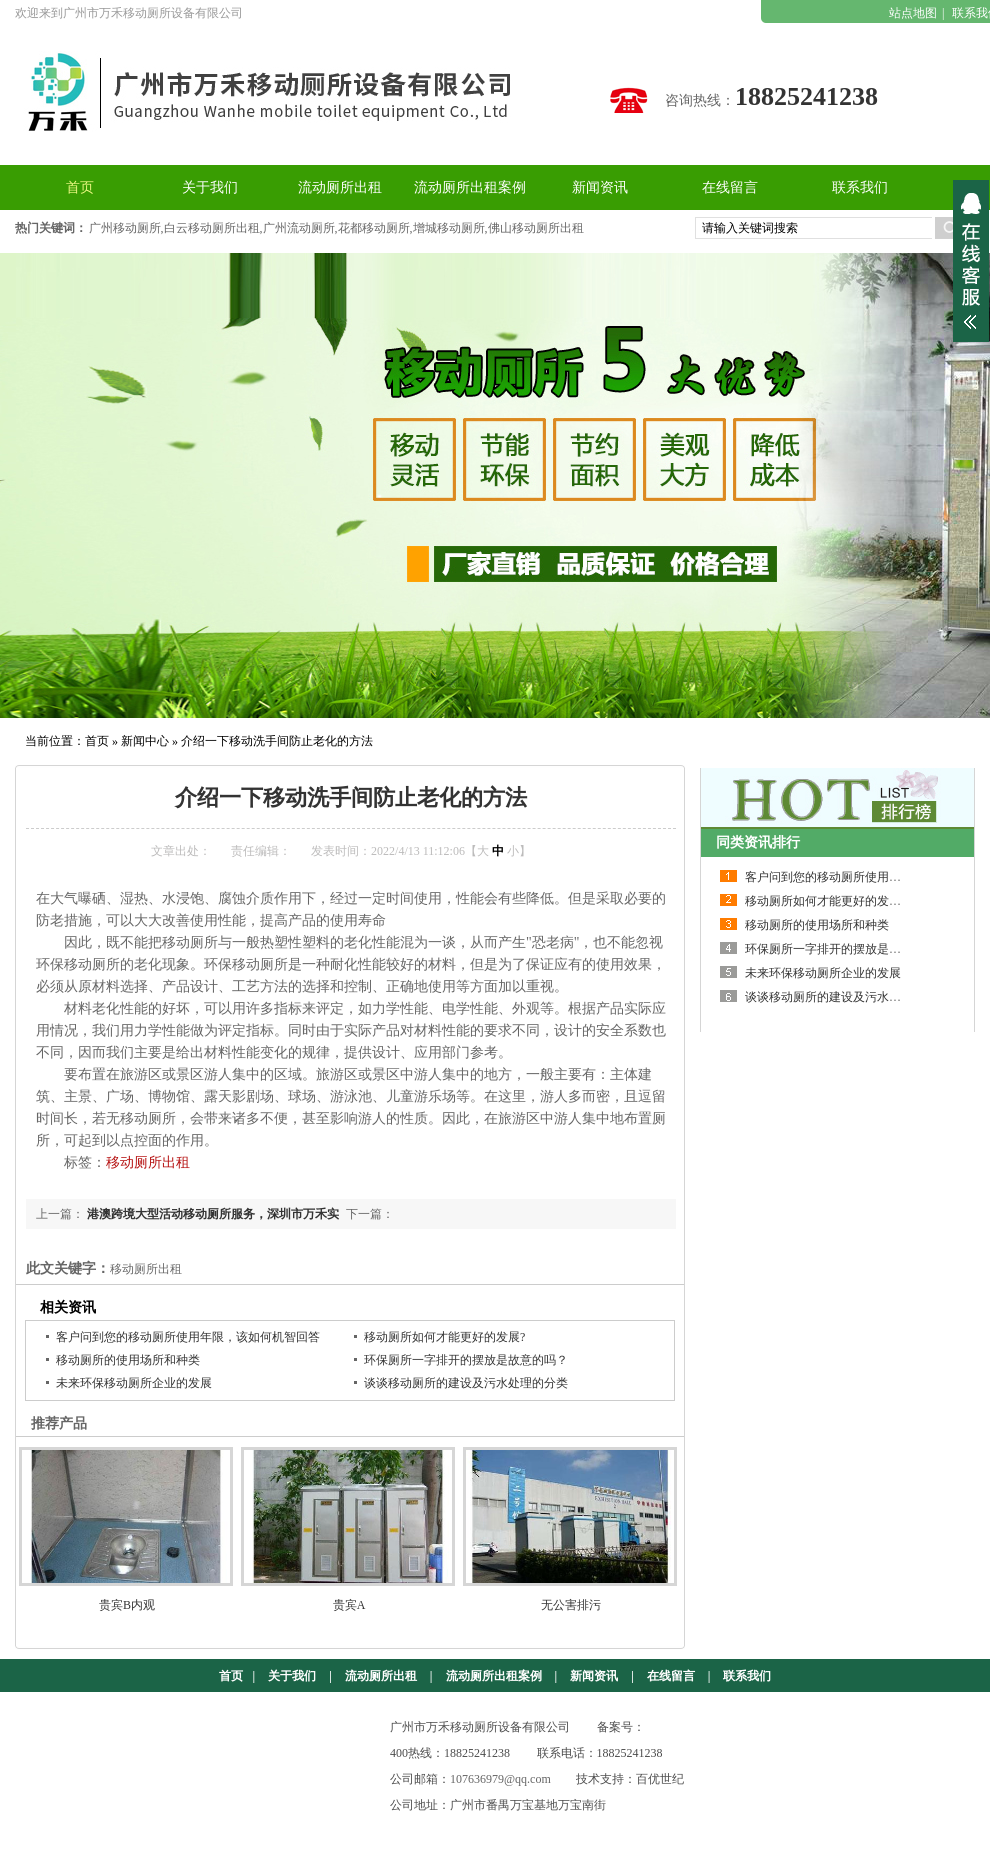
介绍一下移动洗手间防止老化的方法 (277, 741)
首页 (97, 741)
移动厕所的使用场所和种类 (128, 1360)
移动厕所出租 (148, 1162)
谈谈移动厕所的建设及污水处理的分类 (466, 1383)
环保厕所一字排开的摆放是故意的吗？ (466, 1360)
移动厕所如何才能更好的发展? (444, 1337)
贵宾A (349, 1605)
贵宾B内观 (127, 1605)
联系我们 (747, 1676)
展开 (971, 261)
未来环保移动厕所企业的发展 (134, 1383)
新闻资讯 (594, 1676)
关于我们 (292, 1676)
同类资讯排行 (758, 842)
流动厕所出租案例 (494, 1676)
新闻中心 (145, 741)
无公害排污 (571, 1605)
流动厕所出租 (381, 1676)
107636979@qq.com (500, 1779)
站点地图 (913, 13)
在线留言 (671, 1676)
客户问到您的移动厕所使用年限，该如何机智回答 (188, 1337)
